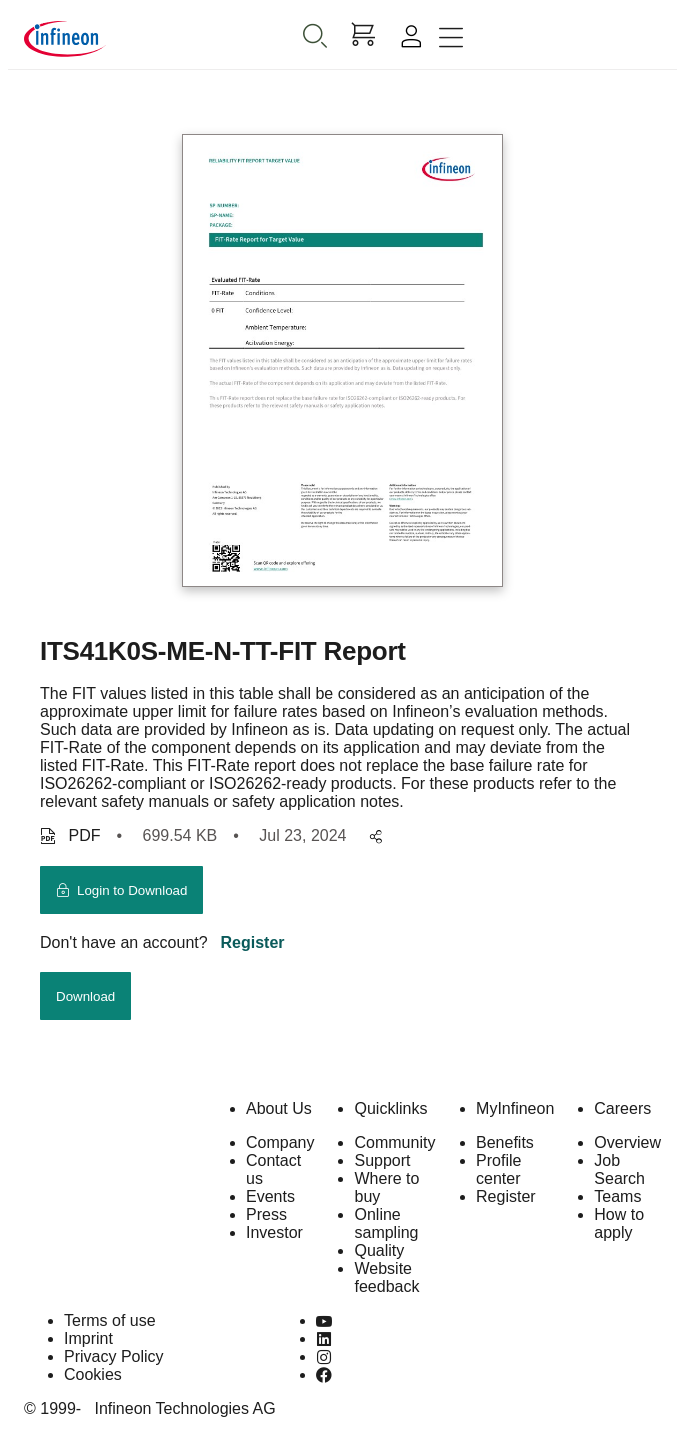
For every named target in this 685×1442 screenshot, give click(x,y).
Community (394, 1142)
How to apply (619, 1223)
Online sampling (386, 1223)
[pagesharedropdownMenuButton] (372, 837)
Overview (627, 1142)
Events (270, 1196)
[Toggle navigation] (451, 38)
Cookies (93, 1374)
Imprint (88, 1338)
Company (280, 1142)
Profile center (498, 1169)
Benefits (505, 1142)
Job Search (619, 1169)
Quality (379, 1250)
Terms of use (110, 1320)
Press (266, 1214)
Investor (274, 1232)
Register (253, 942)
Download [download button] (85, 996)
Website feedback (386, 1277)
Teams (617, 1196)
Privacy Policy (114, 1356)
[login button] (121, 890)
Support (382, 1160)
